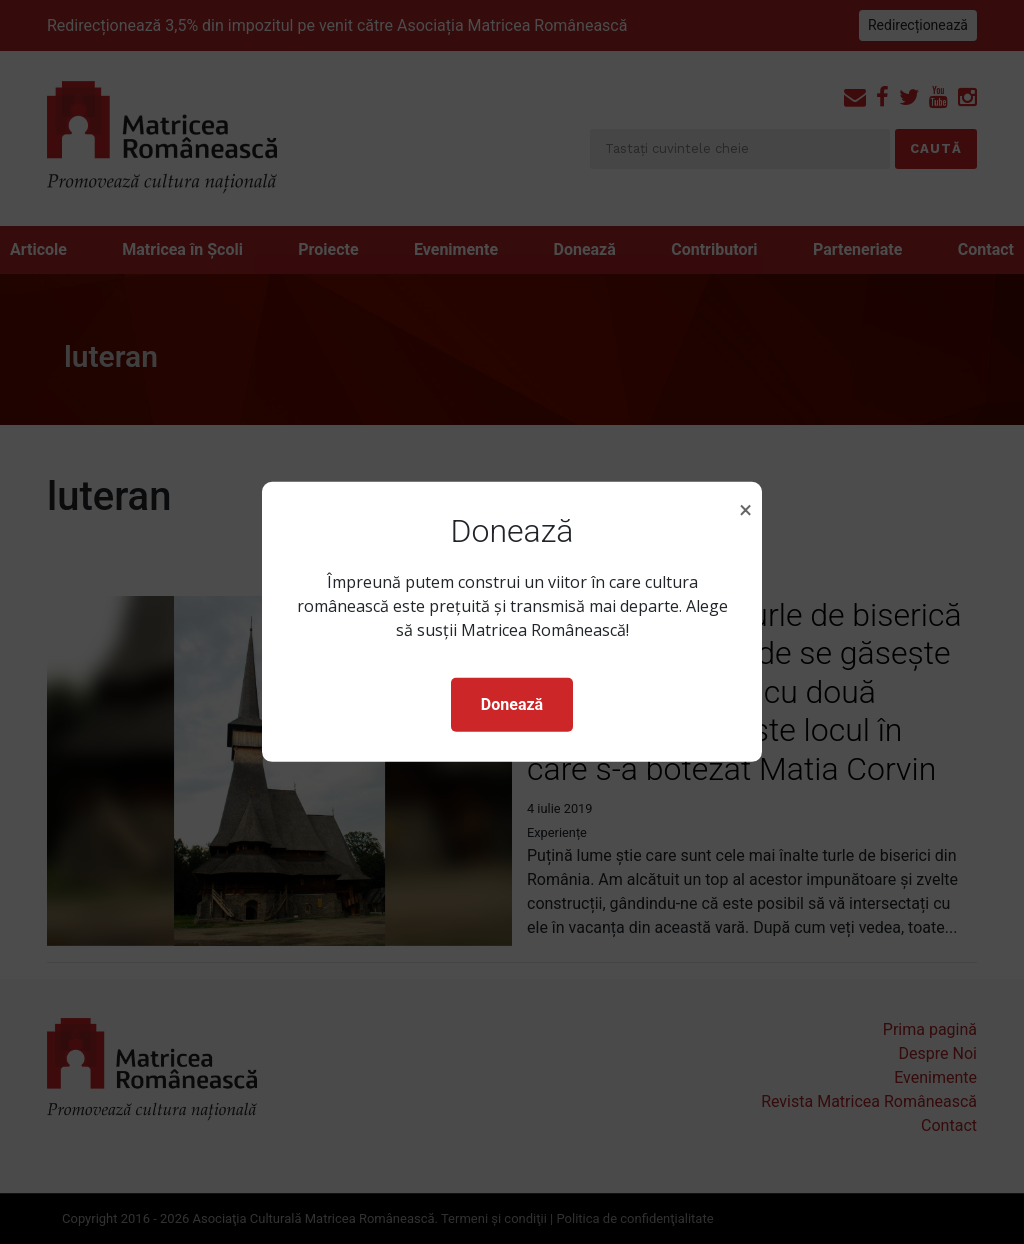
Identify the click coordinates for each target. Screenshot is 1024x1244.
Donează (512, 704)
